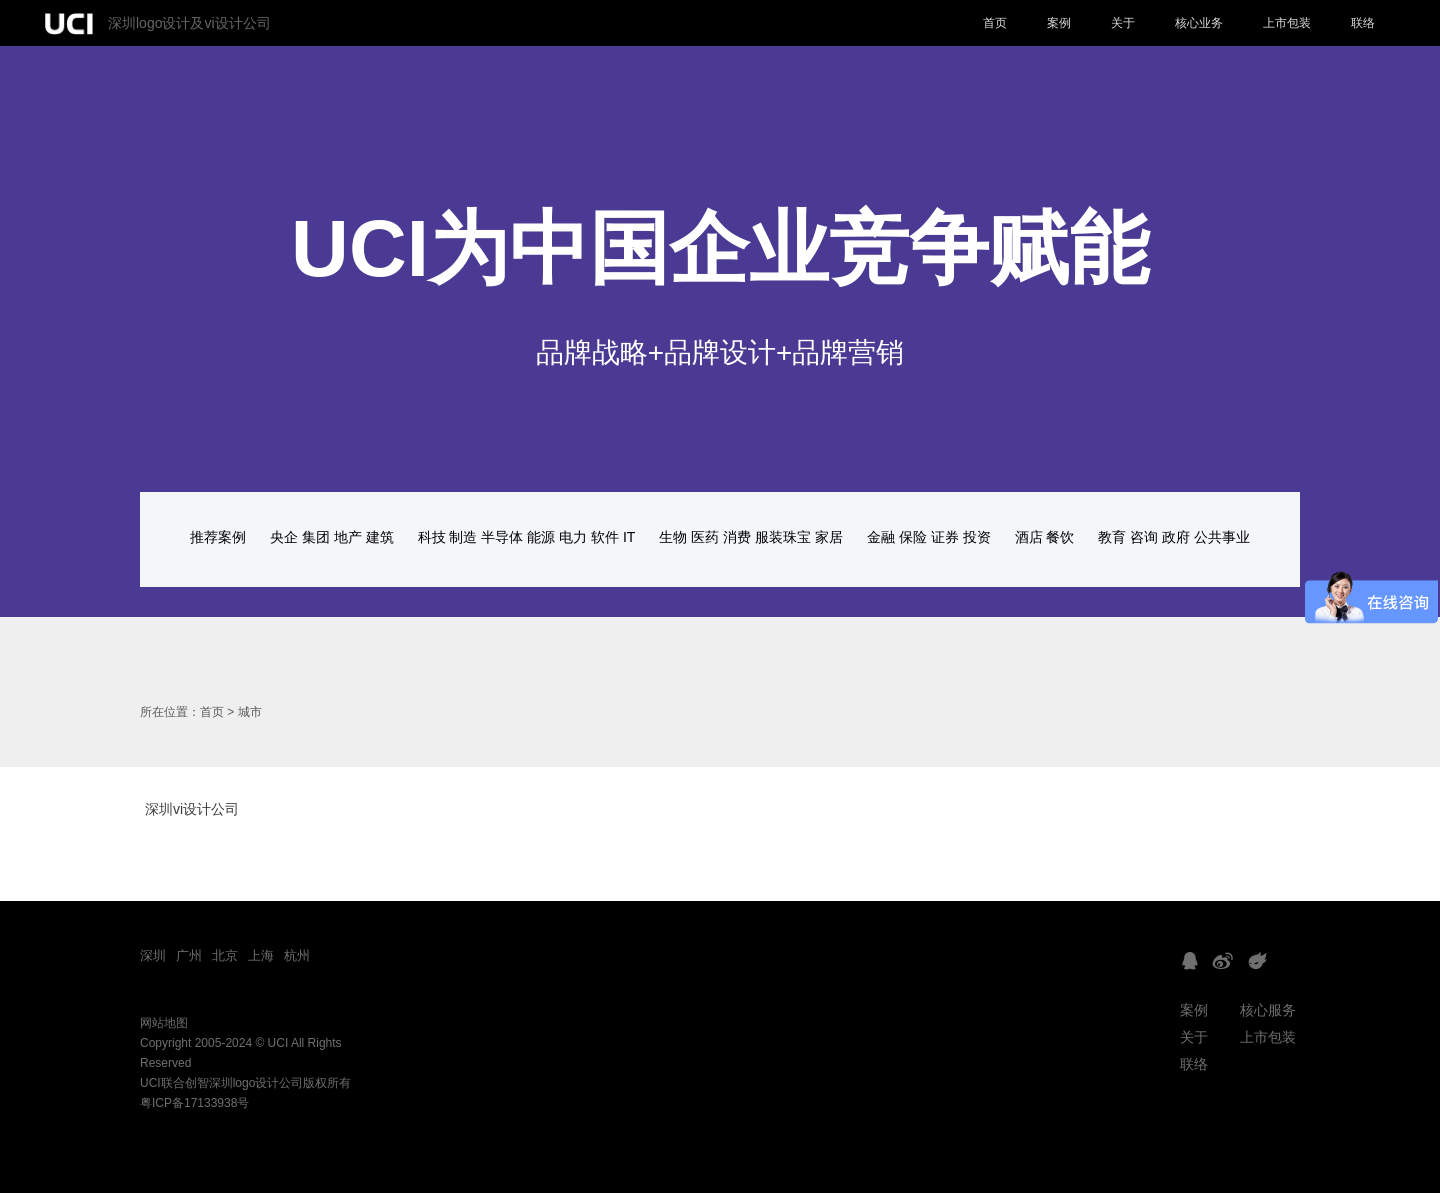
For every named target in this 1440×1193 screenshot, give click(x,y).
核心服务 (1268, 1010)
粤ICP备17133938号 (194, 1103)
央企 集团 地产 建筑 (332, 537)
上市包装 (1287, 23)
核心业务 (1199, 23)
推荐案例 (218, 537)
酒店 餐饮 (1045, 537)
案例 (1059, 23)
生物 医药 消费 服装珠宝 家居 (751, 537)
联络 (1363, 23)
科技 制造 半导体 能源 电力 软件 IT (527, 537)
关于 (1123, 23)
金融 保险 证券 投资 (929, 537)
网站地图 (164, 1023)
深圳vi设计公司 (192, 809)
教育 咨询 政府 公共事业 (1174, 537)
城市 (250, 712)
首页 (995, 23)
